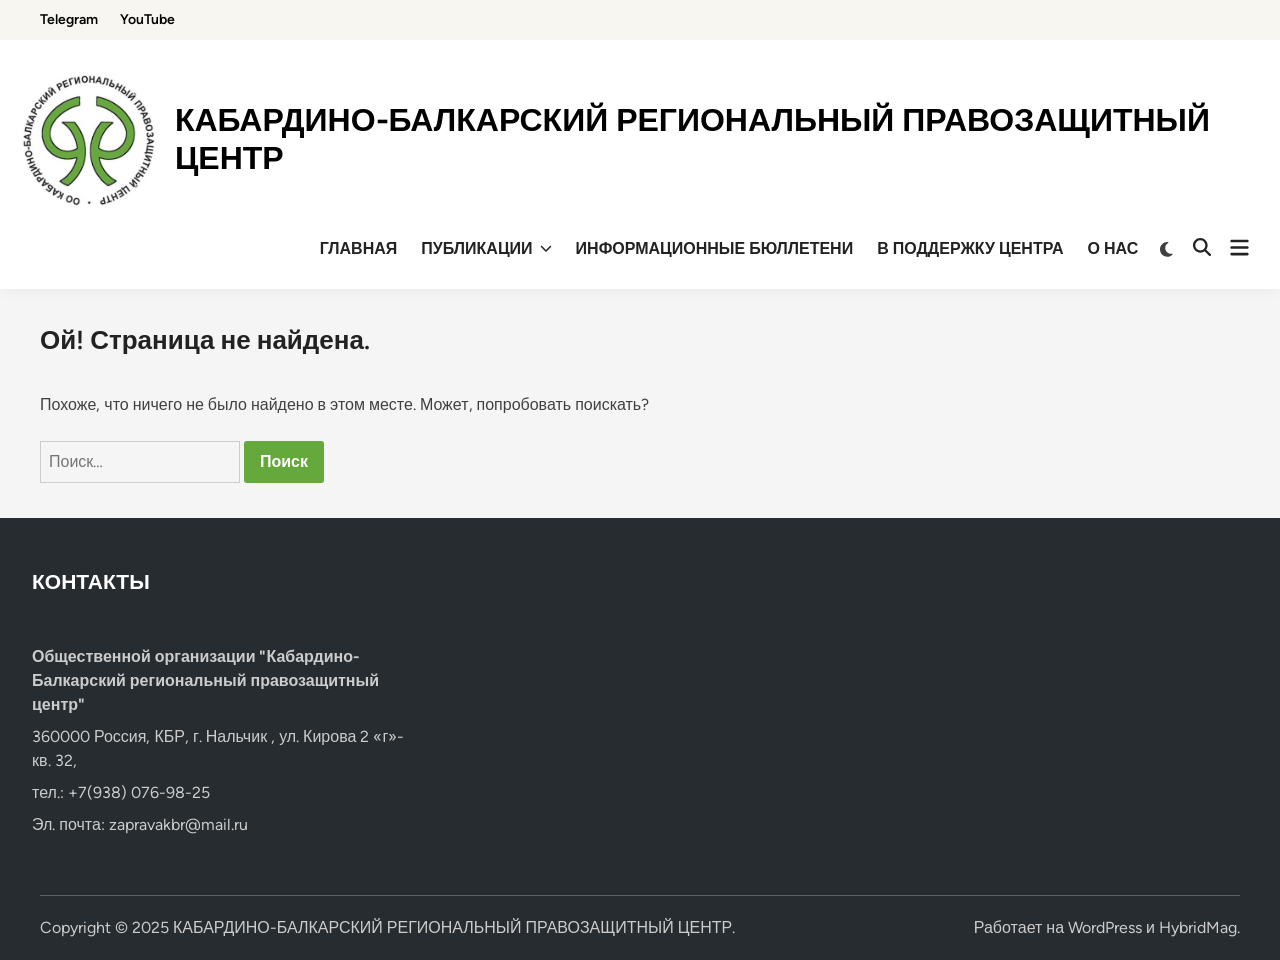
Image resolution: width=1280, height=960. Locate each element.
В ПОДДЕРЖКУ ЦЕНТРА (970, 248)
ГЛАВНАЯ (359, 248)
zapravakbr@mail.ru (178, 824)
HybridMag (1198, 927)
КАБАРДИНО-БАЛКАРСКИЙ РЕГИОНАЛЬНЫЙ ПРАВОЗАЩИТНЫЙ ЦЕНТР (452, 927)
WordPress (1105, 927)
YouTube (147, 19)
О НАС (1112, 248)
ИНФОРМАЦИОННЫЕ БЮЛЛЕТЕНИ (715, 248)
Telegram (69, 19)
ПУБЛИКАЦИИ (486, 249)
